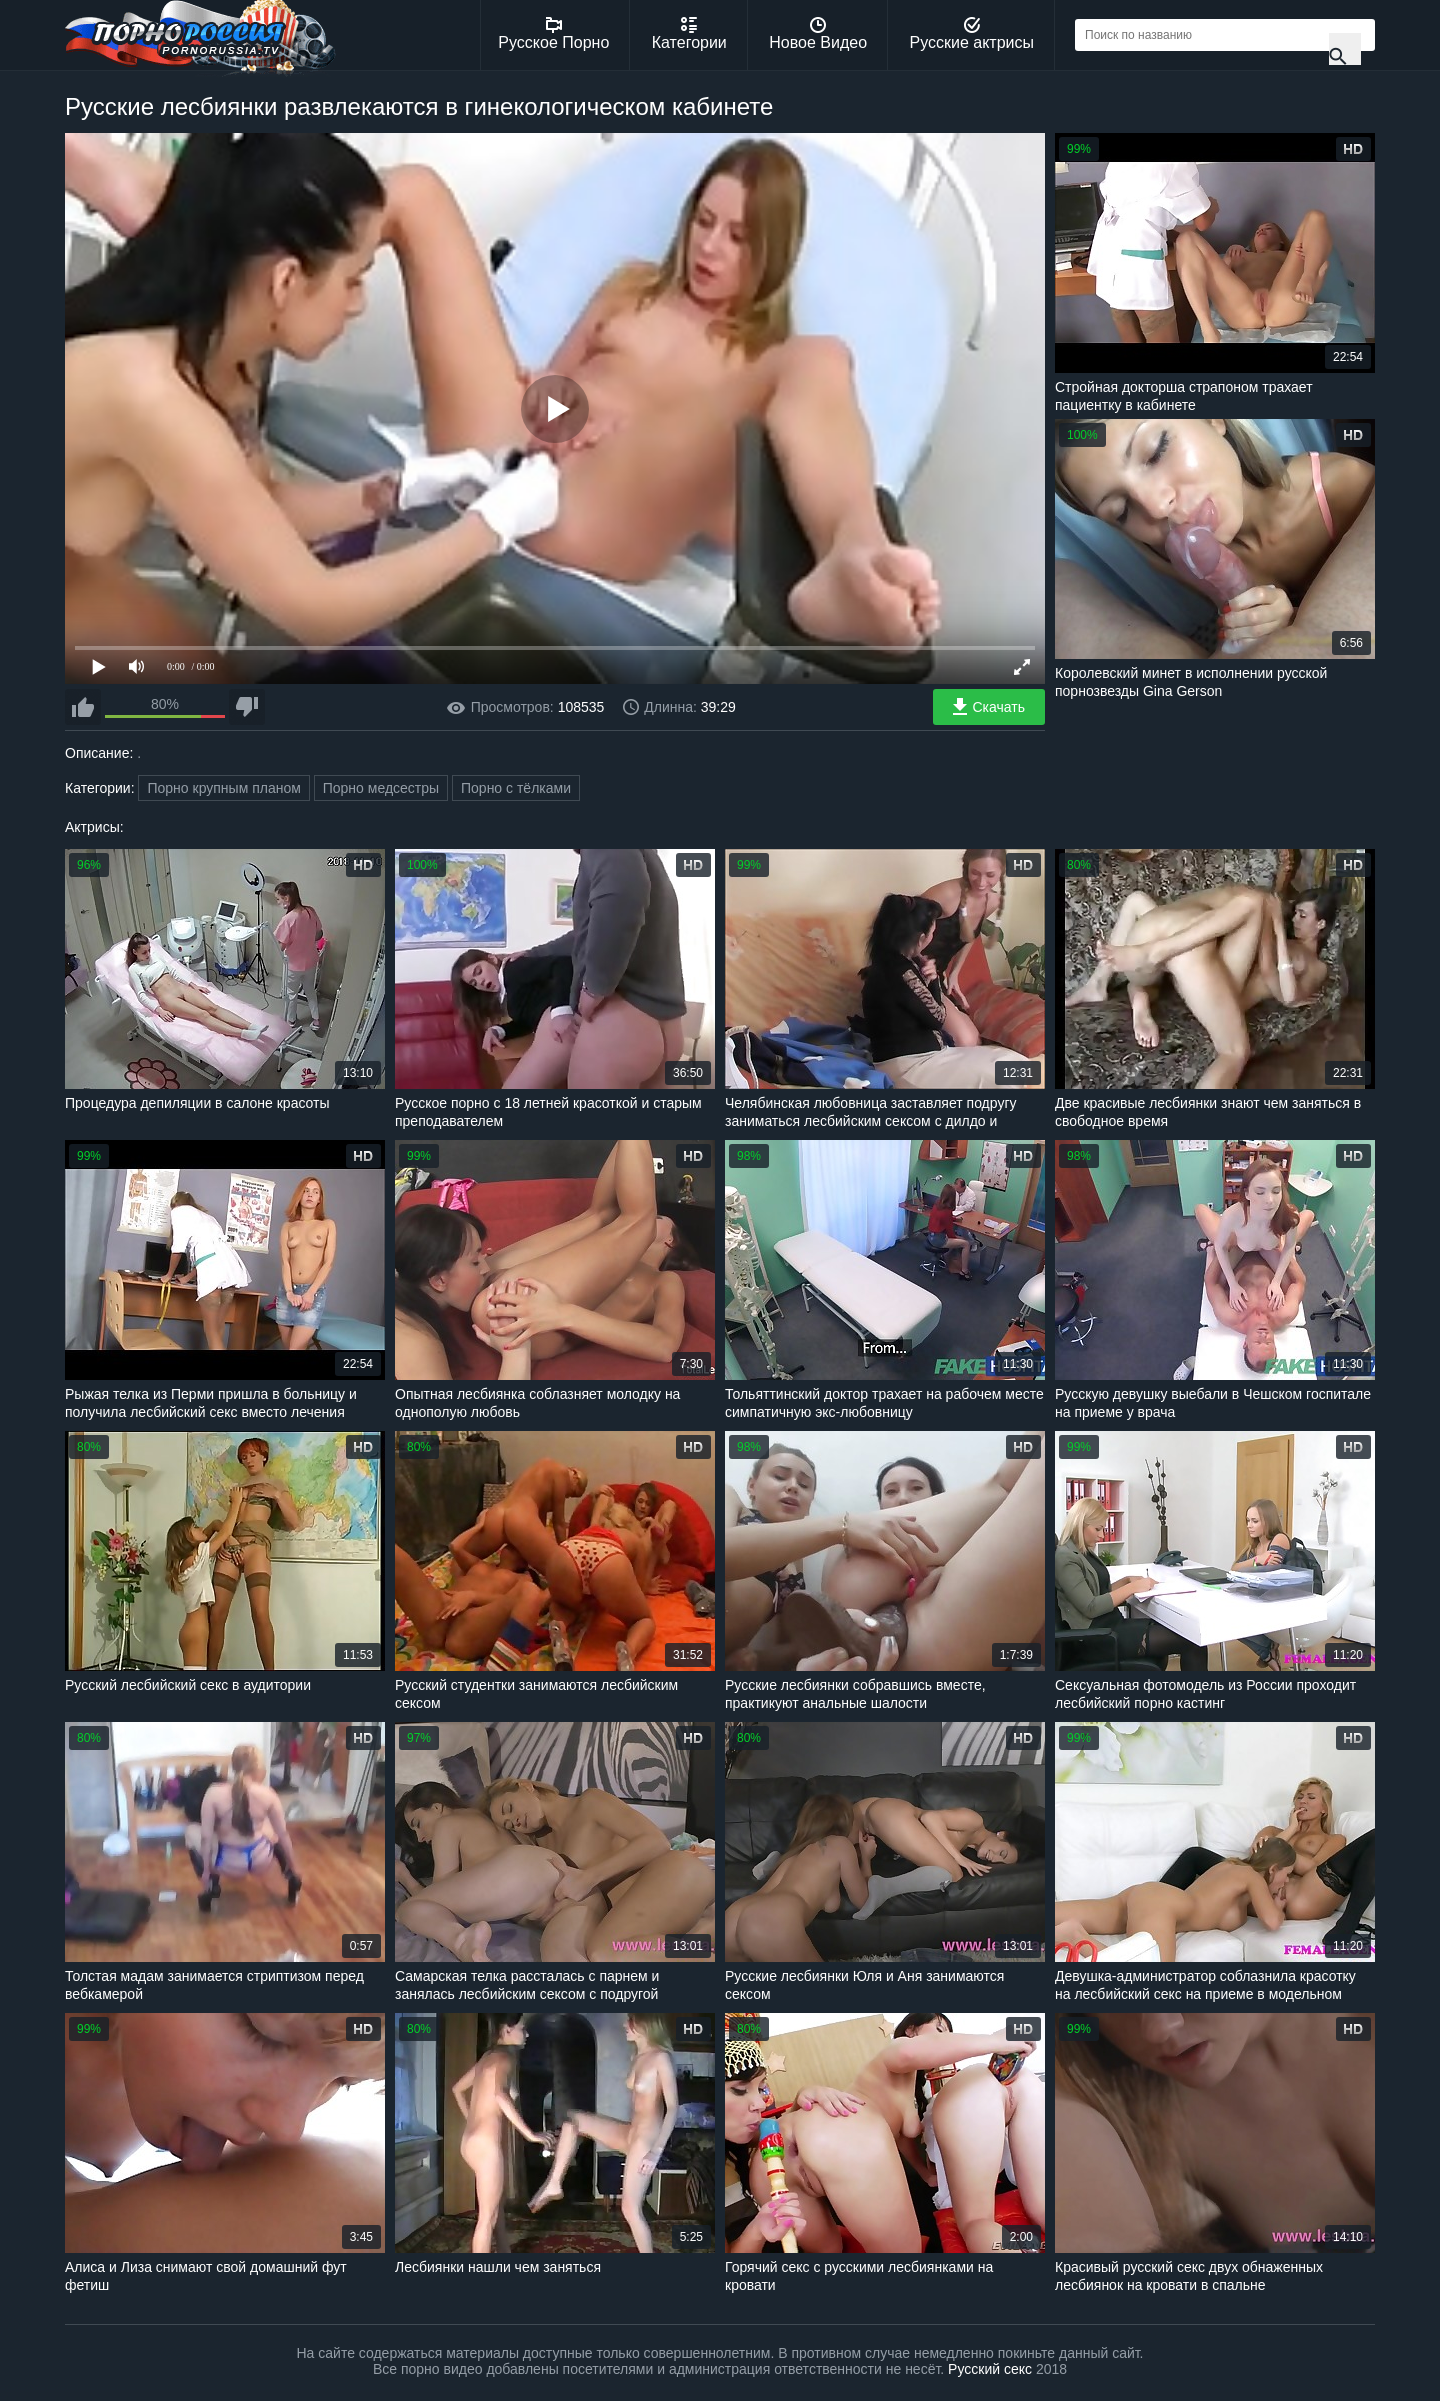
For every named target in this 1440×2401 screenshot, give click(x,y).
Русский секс (990, 2369)
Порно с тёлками (516, 788)
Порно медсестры (381, 788)
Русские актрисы (971, 34)
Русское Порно (553, 34)
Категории (689, 34)
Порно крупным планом (223, 788)
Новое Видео (818, 34)
